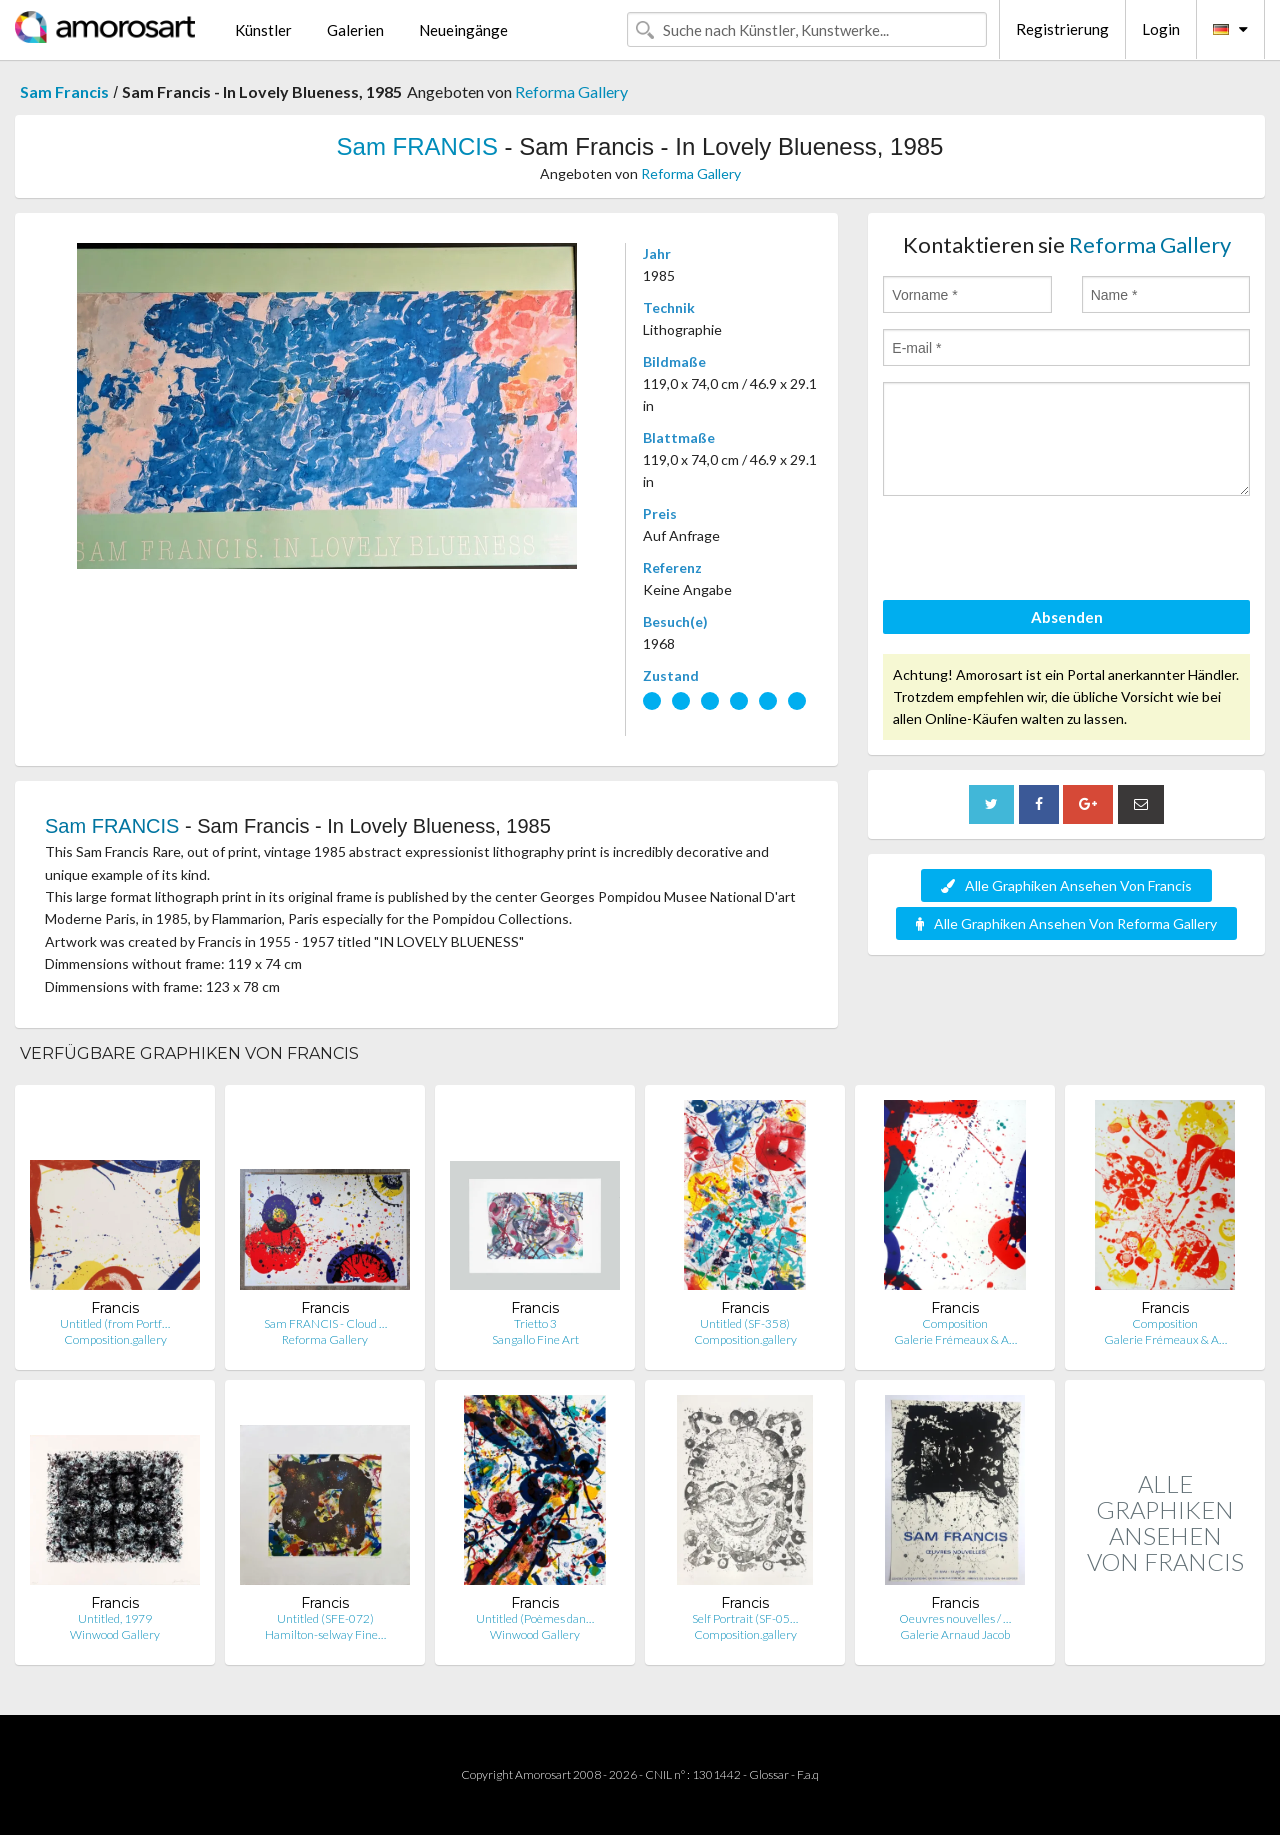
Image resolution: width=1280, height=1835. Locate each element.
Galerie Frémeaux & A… (955, 1339)
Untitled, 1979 (115, 1618)
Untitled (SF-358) (745, 1323)
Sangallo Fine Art (535, 1339)
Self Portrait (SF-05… (745, 1618)
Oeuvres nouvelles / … (955, 1618)
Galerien (355, 30)
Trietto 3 (535, 1323)
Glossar (769, 1774)
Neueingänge (463, 30)
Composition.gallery (115, 1339)
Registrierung (1062, 29)
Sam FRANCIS (417, 146)
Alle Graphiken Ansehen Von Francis (1066, 885)
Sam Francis (64, 91)
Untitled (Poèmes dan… (535, 1618)
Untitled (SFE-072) (325, 1618)
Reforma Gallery (571, 91)
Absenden (1067, 617)
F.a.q (808, 1774)
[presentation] (1035, 551)
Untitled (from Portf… (115, 1323)
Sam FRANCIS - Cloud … (325, 1323)
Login (1161, 29)
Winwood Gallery (115, 1634)
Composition (955, 1323)
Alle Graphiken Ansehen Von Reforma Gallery (1066, 923)
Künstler (263, 30)
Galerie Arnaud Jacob (955, 1634)
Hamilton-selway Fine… (325, 1634)
